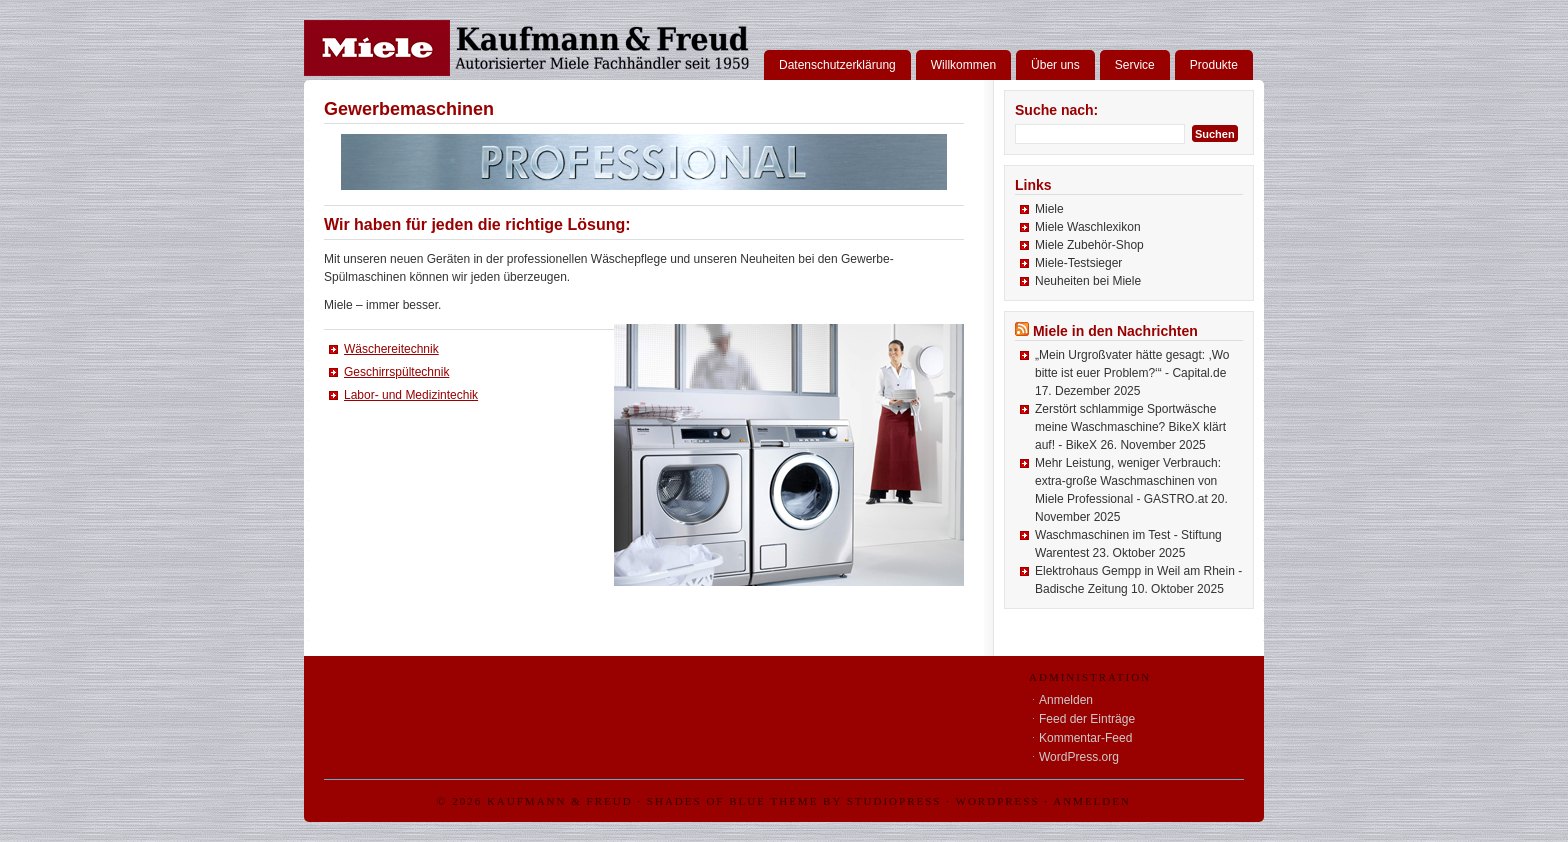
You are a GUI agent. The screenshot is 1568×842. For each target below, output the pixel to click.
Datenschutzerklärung (837, 65)
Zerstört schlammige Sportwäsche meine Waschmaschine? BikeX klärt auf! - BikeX (1130, 427)
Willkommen (963, 65)
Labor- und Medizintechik (411, 395)
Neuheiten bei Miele (1088, 281)
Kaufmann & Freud (560, 801)
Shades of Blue (706, 801)
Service (1135, 65)
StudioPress (894, 801)
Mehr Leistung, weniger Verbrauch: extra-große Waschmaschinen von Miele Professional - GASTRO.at (1128, 481)
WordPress (998, 801)
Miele (1049, 209)
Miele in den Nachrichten (1115, 331)
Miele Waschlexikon (1088, 227)
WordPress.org (1079, 757)
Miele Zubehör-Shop (1089, 245)
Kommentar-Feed (1085, 738)
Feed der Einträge (1087, 719)
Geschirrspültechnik (396, 372)
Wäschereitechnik (391, 349)
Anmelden (1066, 700)
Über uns (1055, 65)
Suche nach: (1056, 110)
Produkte (1214, 65)
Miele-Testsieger (1078, 263)
